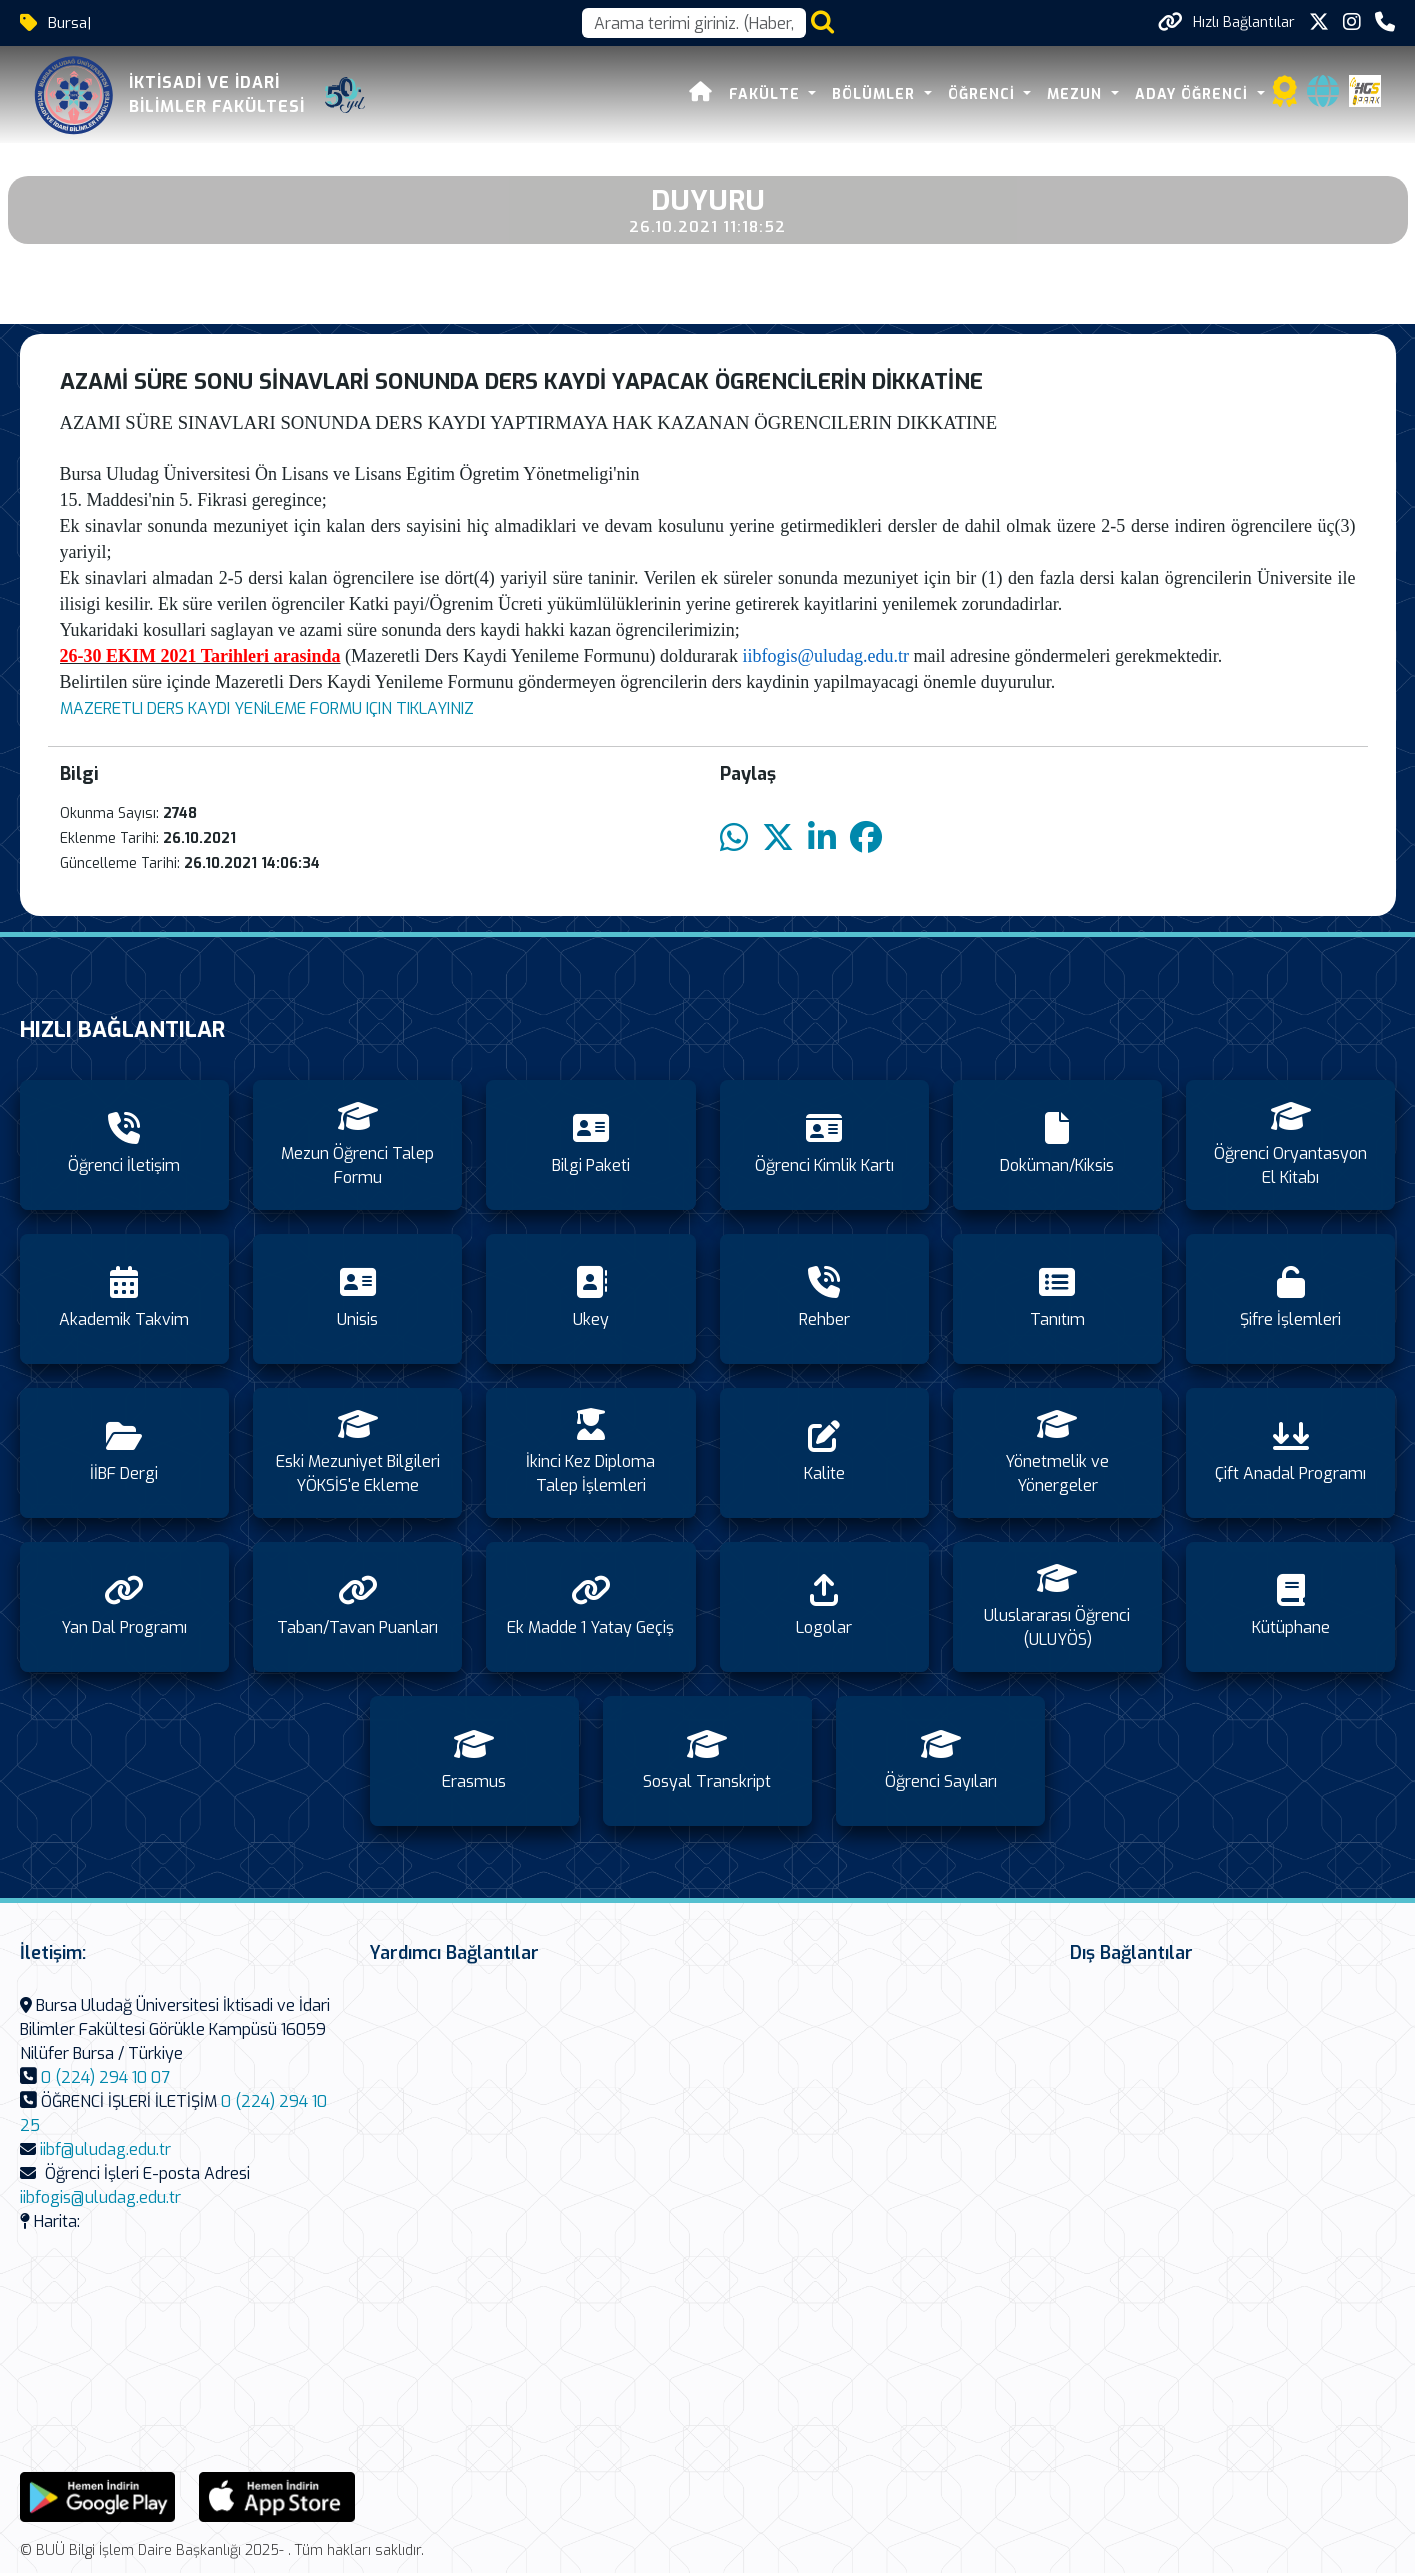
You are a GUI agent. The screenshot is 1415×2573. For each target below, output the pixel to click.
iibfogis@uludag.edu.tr (825, 656)
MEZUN (1080, 94)
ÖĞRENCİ (987, 94)
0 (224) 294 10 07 (105, 2077)
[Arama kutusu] (694, 23)
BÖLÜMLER (879, 94)
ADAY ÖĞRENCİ (1197, 94)
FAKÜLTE (770, 94)
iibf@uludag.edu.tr (105, 2149)
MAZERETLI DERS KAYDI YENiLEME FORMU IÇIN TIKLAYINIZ (267, 708)
